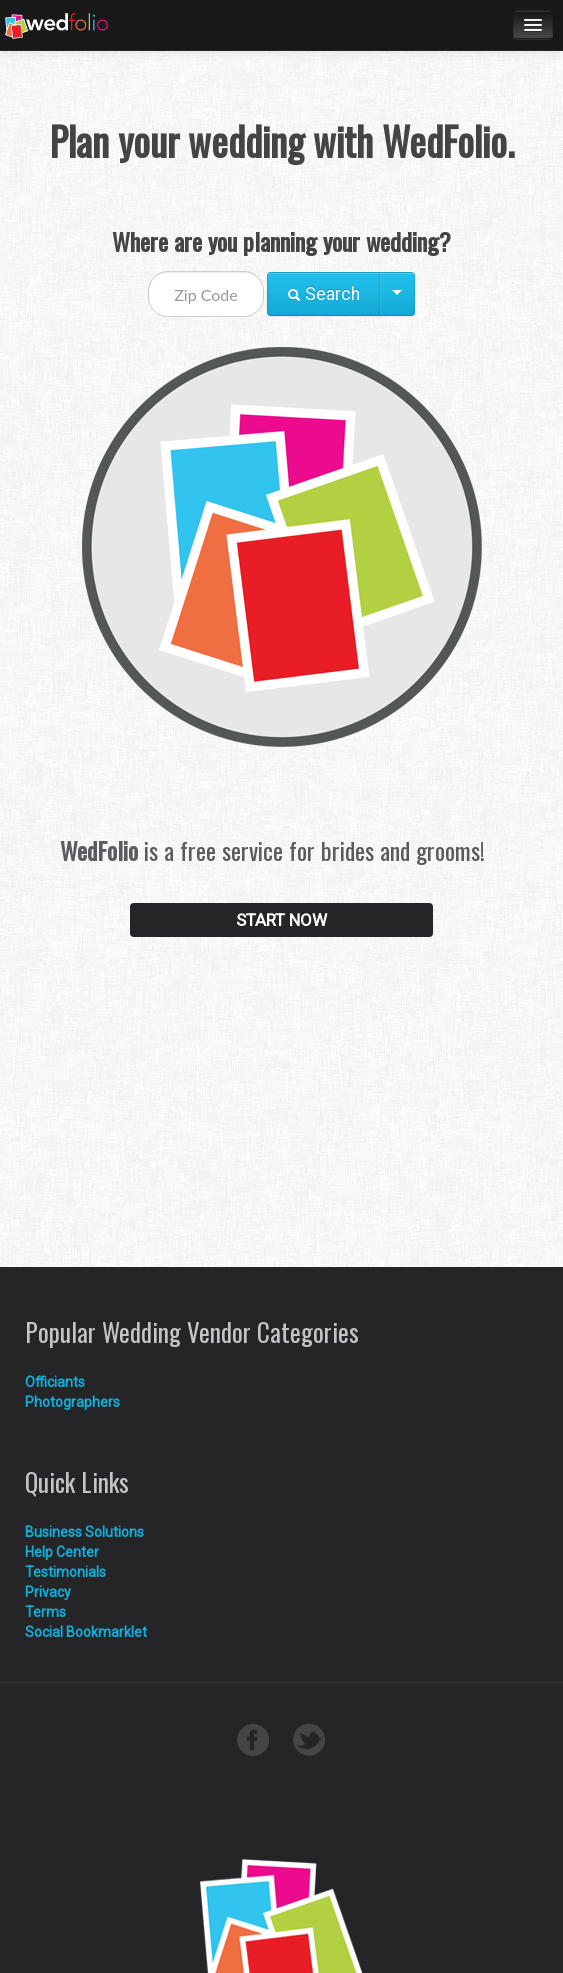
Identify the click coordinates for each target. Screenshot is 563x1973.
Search (323, 294)
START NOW (281, 920)
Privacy (48, 1592)
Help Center (62, 1552)
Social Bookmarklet (86, 1632)
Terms (45, 1612)
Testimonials (65, 1572)
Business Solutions (84, 1532)
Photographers (72, 1402)
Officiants (55, 1382)
